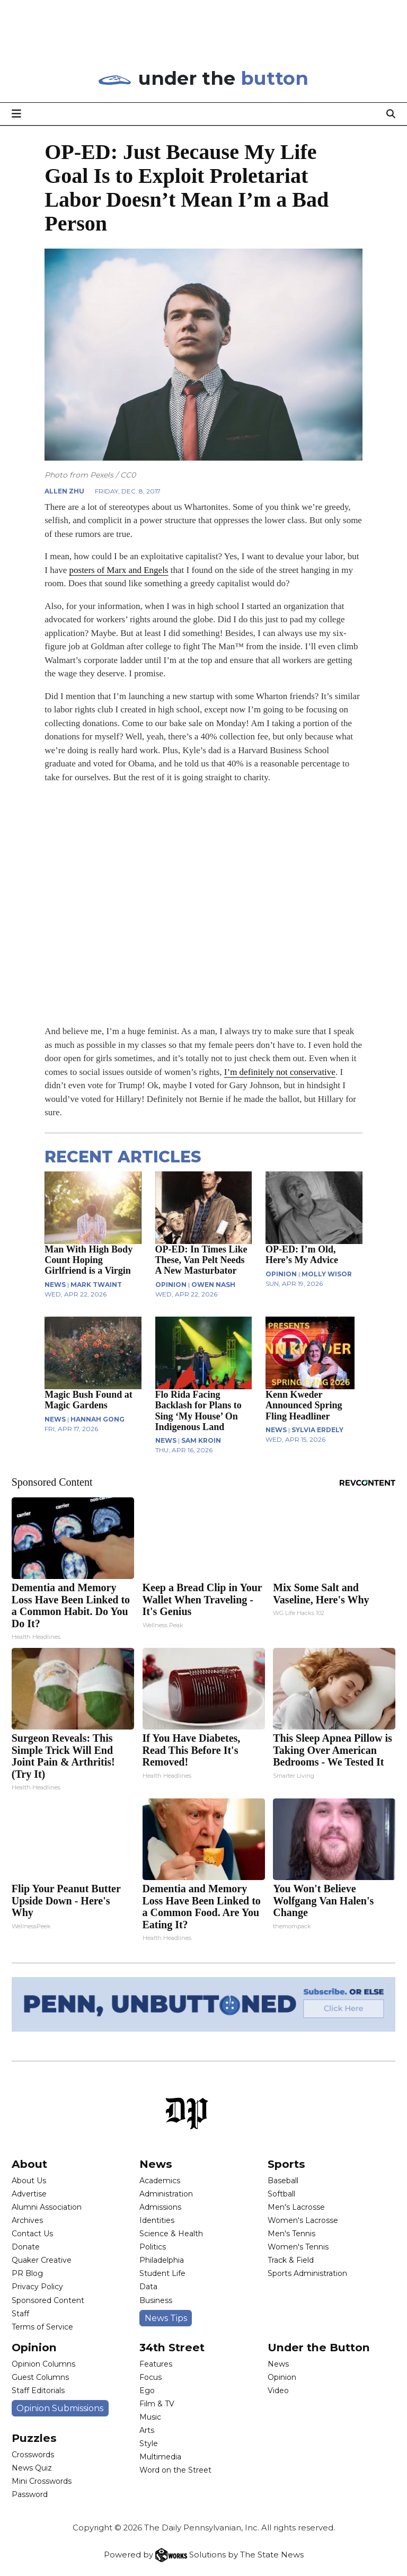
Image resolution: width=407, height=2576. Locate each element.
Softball (281, 2194)
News (155, 2164)
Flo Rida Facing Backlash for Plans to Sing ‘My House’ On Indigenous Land (198, 1410)
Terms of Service (42, 2327)
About (29, 2164)
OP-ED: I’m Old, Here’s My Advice (302, 1254)
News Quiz (32, 2468)
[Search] (390, 113)
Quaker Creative (42, 2260)
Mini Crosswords (42, 2481)
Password (30, 2494)
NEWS (55, 1285)
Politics (152, 2247)
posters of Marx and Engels (119, 570)
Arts (146, 2430)
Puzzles (34, 2438)
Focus (150, 2377)
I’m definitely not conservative (279, 1072)
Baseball (283, 2180)
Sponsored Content (48, 2300)
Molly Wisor (327, 1274)
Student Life (162, 2273)
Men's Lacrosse (296, 2207)
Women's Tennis (298, 2247)
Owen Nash (213, 1285)
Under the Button (319, 2347)
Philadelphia (161, 2260)
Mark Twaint (96, 1285)
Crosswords (33, 2454)
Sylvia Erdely (317, 1430)
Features (155, 2364)
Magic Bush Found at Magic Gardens (88, 1399)
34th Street (172, 2347)
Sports (286, 2164)
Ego (147, 2390)
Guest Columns (40, 2377)
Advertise (29, 2194)
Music (150, 2417)
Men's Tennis (291, 2233)
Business (155, 2300)
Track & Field (291, 2260)
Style (148, 2443)
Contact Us (32, 2233)
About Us (29, 2180)
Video (278, 2390)
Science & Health (171, 2233)
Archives (27, 2220)
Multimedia (160, 2457)
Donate (26, 2247)
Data (148, 2286)
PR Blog (27, 2273)
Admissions (160, 2207)
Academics (159, 2180)
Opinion (34, 2347)
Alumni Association (47, 2207)
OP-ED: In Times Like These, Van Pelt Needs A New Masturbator (201, 1260)
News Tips (166, 2318)
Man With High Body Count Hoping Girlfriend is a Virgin (88, 1260)
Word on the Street (175, 2470)
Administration (166, 2194)
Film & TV (156, 2404)
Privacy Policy (37, 2286)
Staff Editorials (38, 2390)
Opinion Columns (43, 2364)
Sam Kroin (201, 1440)
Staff (20, 2313)
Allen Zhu (64, 491)
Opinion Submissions (59, 2408)
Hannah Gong (97, 1419)
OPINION (171, 1285)
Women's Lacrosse (303, 2220)
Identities (156, 2220)
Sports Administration (307, 2273)
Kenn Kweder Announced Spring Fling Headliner (304, 1405)
